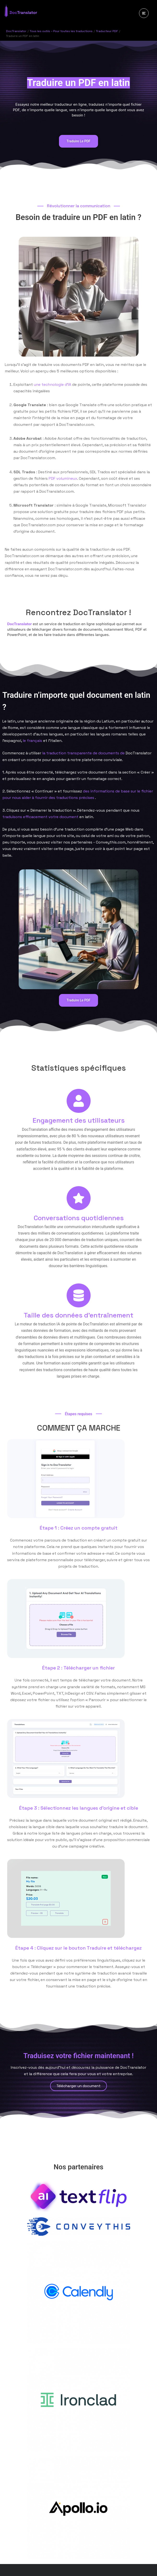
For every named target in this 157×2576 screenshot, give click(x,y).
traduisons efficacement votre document (40, 816)
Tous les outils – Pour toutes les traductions (61, 31)
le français (32, 740)
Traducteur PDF (107, 31)
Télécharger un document (78, 2086)
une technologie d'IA (52, 384)
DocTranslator (16, 31)
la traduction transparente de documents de (83, 753)
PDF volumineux (63, 478)
